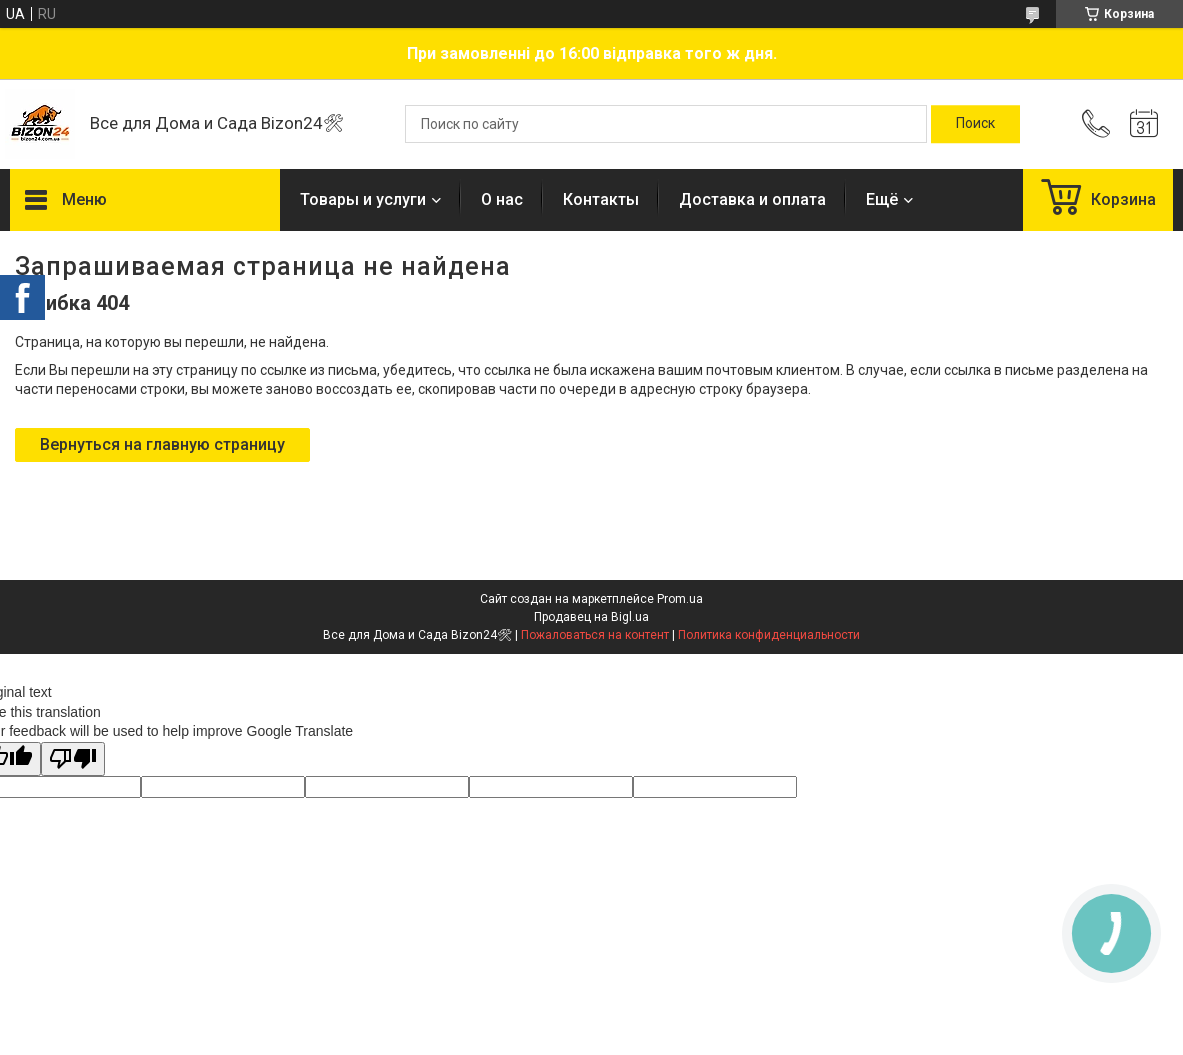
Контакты (601, 199)
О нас (502, 199)
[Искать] (975, 124)
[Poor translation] (73, 759)
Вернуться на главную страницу (162, 444)
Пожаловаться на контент (595, 635)
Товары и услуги (363, 199)
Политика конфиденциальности (769, 635)
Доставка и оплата (752, 199)
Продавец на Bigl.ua (591, 617)
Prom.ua (680, 599)
